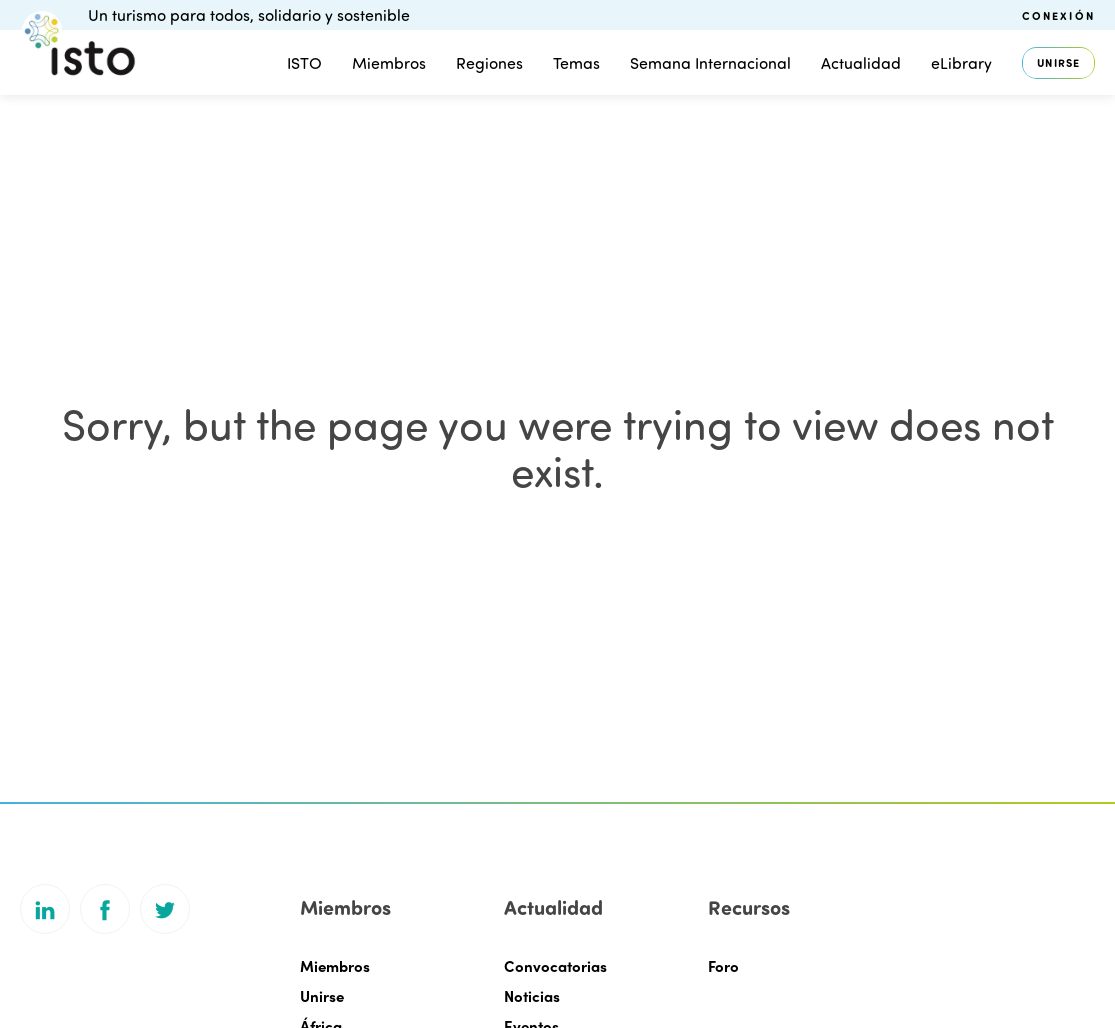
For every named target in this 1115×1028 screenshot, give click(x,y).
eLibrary (961, 62)
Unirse (1058, 62)
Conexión (1058, 15)
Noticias (532, 996)
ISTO (304, 62)
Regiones (489, 62)
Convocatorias (555, 966)
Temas (576, 62)
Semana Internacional (710, 62)
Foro (723, 966)
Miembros (389, 62)
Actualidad (861, 62)
